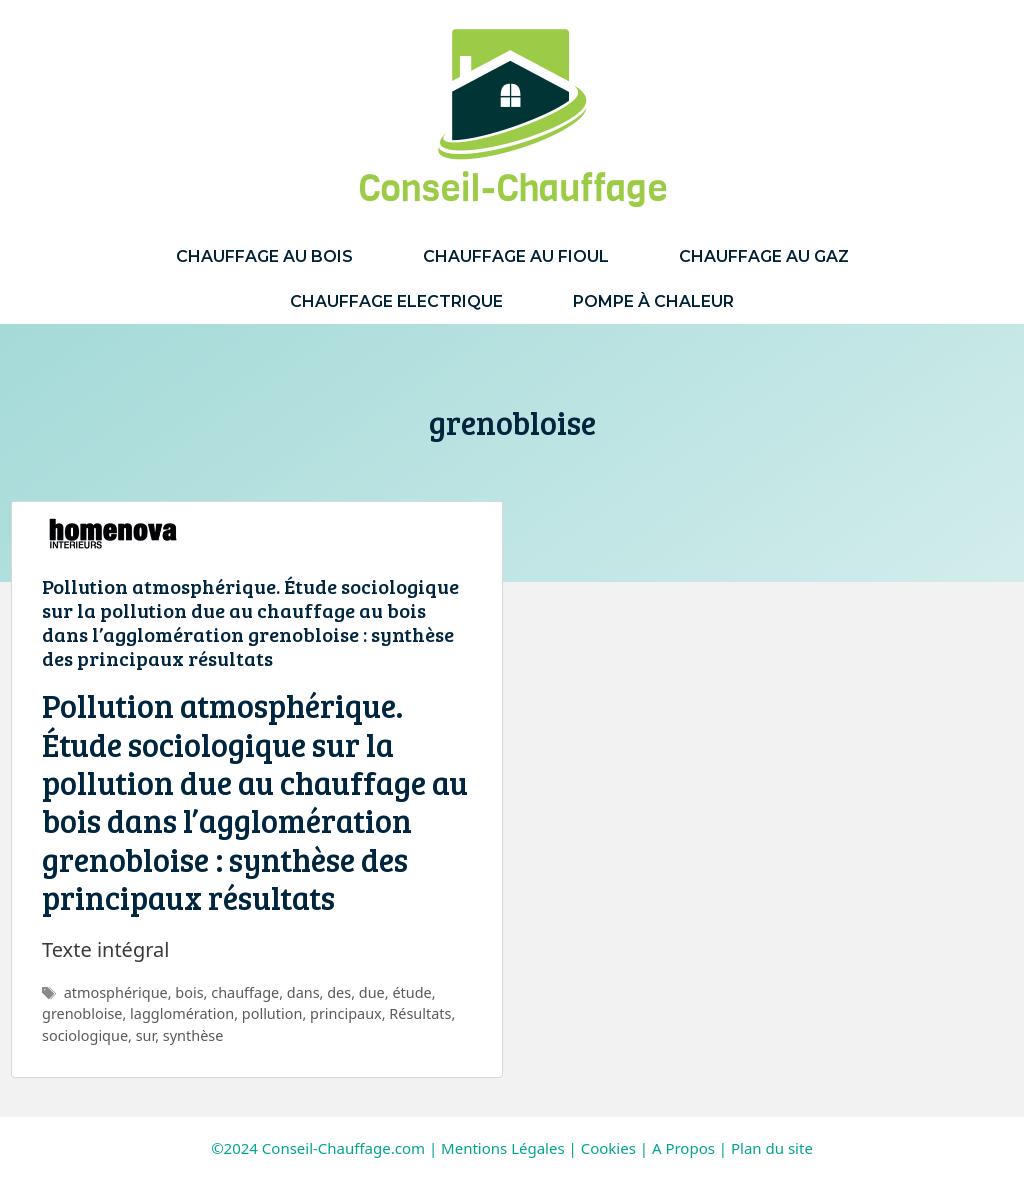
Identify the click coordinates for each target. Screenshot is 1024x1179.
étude (411, 992)
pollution (272, 1013)
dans (303, 992)
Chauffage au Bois (264, 256)
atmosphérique (116, 992)
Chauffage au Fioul (516, 256)
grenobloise (82, 1013)
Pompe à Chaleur (653, 301)
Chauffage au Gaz (764, 256)
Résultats (420, 1013)
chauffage (245, 992)
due (372, 992)
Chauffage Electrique (396, 301)
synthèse (193, 1035)
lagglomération (182, 1013)
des (339, 992)
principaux (346, 1013)
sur (146, 1035)
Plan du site (772, 1148)
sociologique (85, 1035)
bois (189, 992)
